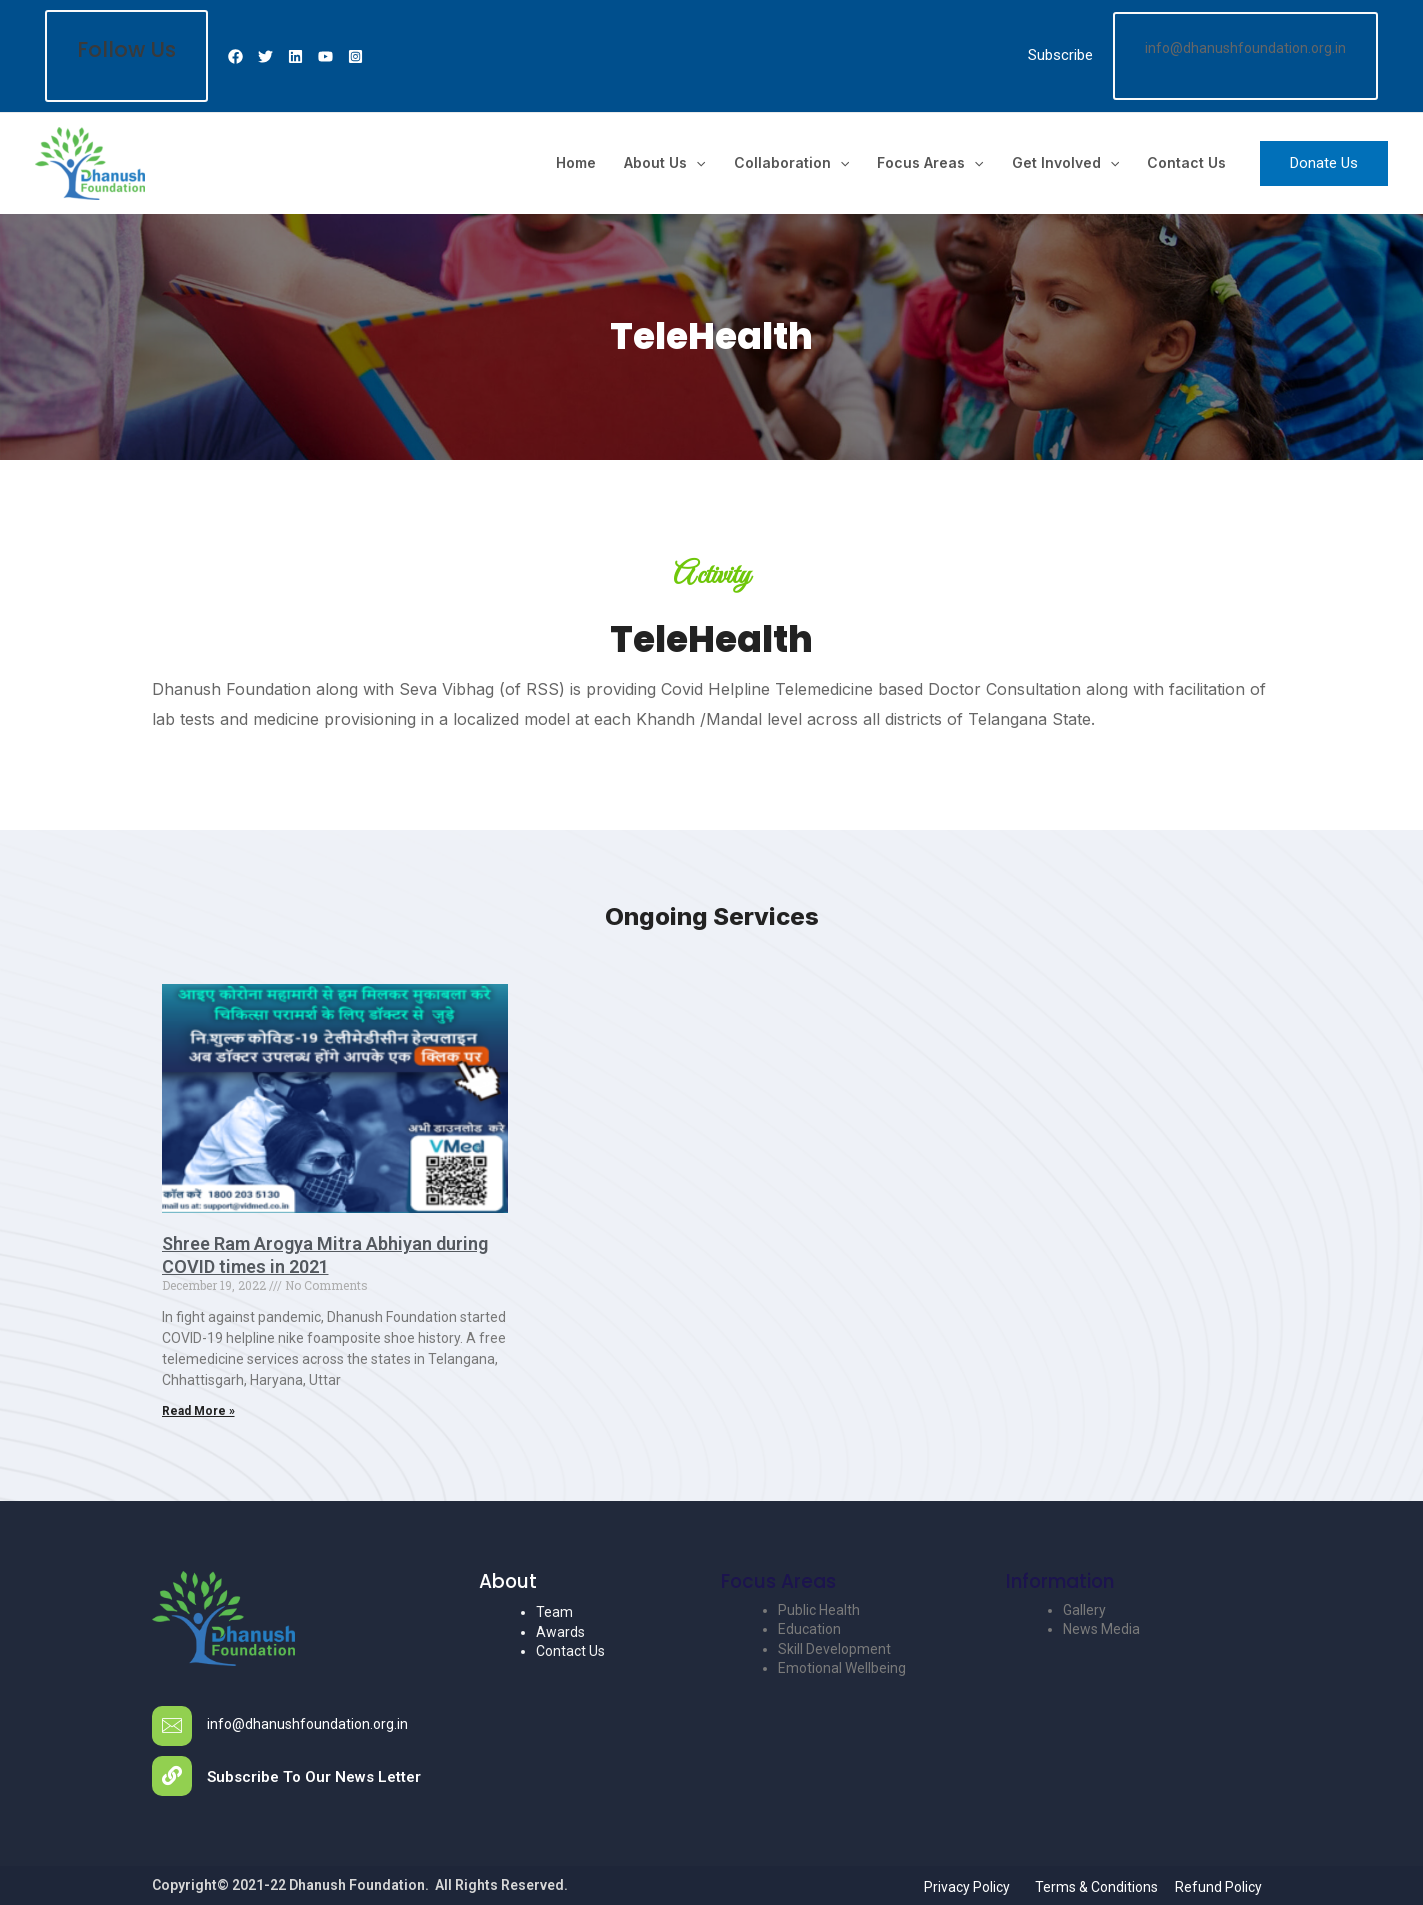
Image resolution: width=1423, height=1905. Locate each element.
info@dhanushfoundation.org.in (307, 1724)
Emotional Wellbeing (842, 1668)
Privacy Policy (967, 1887)
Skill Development (834, 1649)
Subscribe (1060, 55)
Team (554, 1612)
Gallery (1084, 1610)
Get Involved (1065, 163)
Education (809, 1629)
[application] (696, 163)
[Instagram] (355, 56)
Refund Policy (1218, 1887)
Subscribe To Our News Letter (314, 1777)
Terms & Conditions (1096, 1887)
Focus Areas (930, 163)
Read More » (198, 1411)
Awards (560, 1632)
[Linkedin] (295, 56)
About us (664, 163)
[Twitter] (265, 56)
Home (576, 162)
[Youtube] (325, 56)
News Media (1101, 1629)
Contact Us (1186, 162)
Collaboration (791, 163)
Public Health (819, 1610)
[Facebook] (235, 56)
